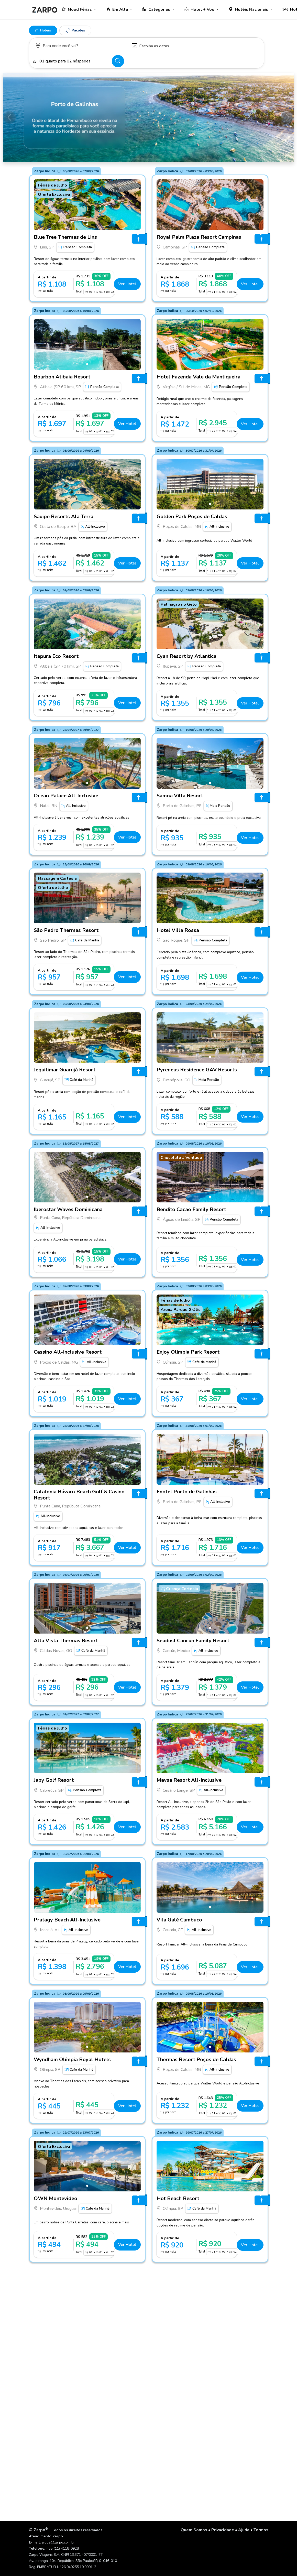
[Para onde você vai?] (81, 46)
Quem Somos (194, 2530)
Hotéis (43, 30)
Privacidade (222, 2530)
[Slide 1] (87, 224)
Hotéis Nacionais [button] (249, 9)
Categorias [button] (156, 9)
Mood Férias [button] (77, 9)
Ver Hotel (127, 284)
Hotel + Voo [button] (199, 9)
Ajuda (243, 2530)
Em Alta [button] (117, 9)
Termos (261, 2530)
